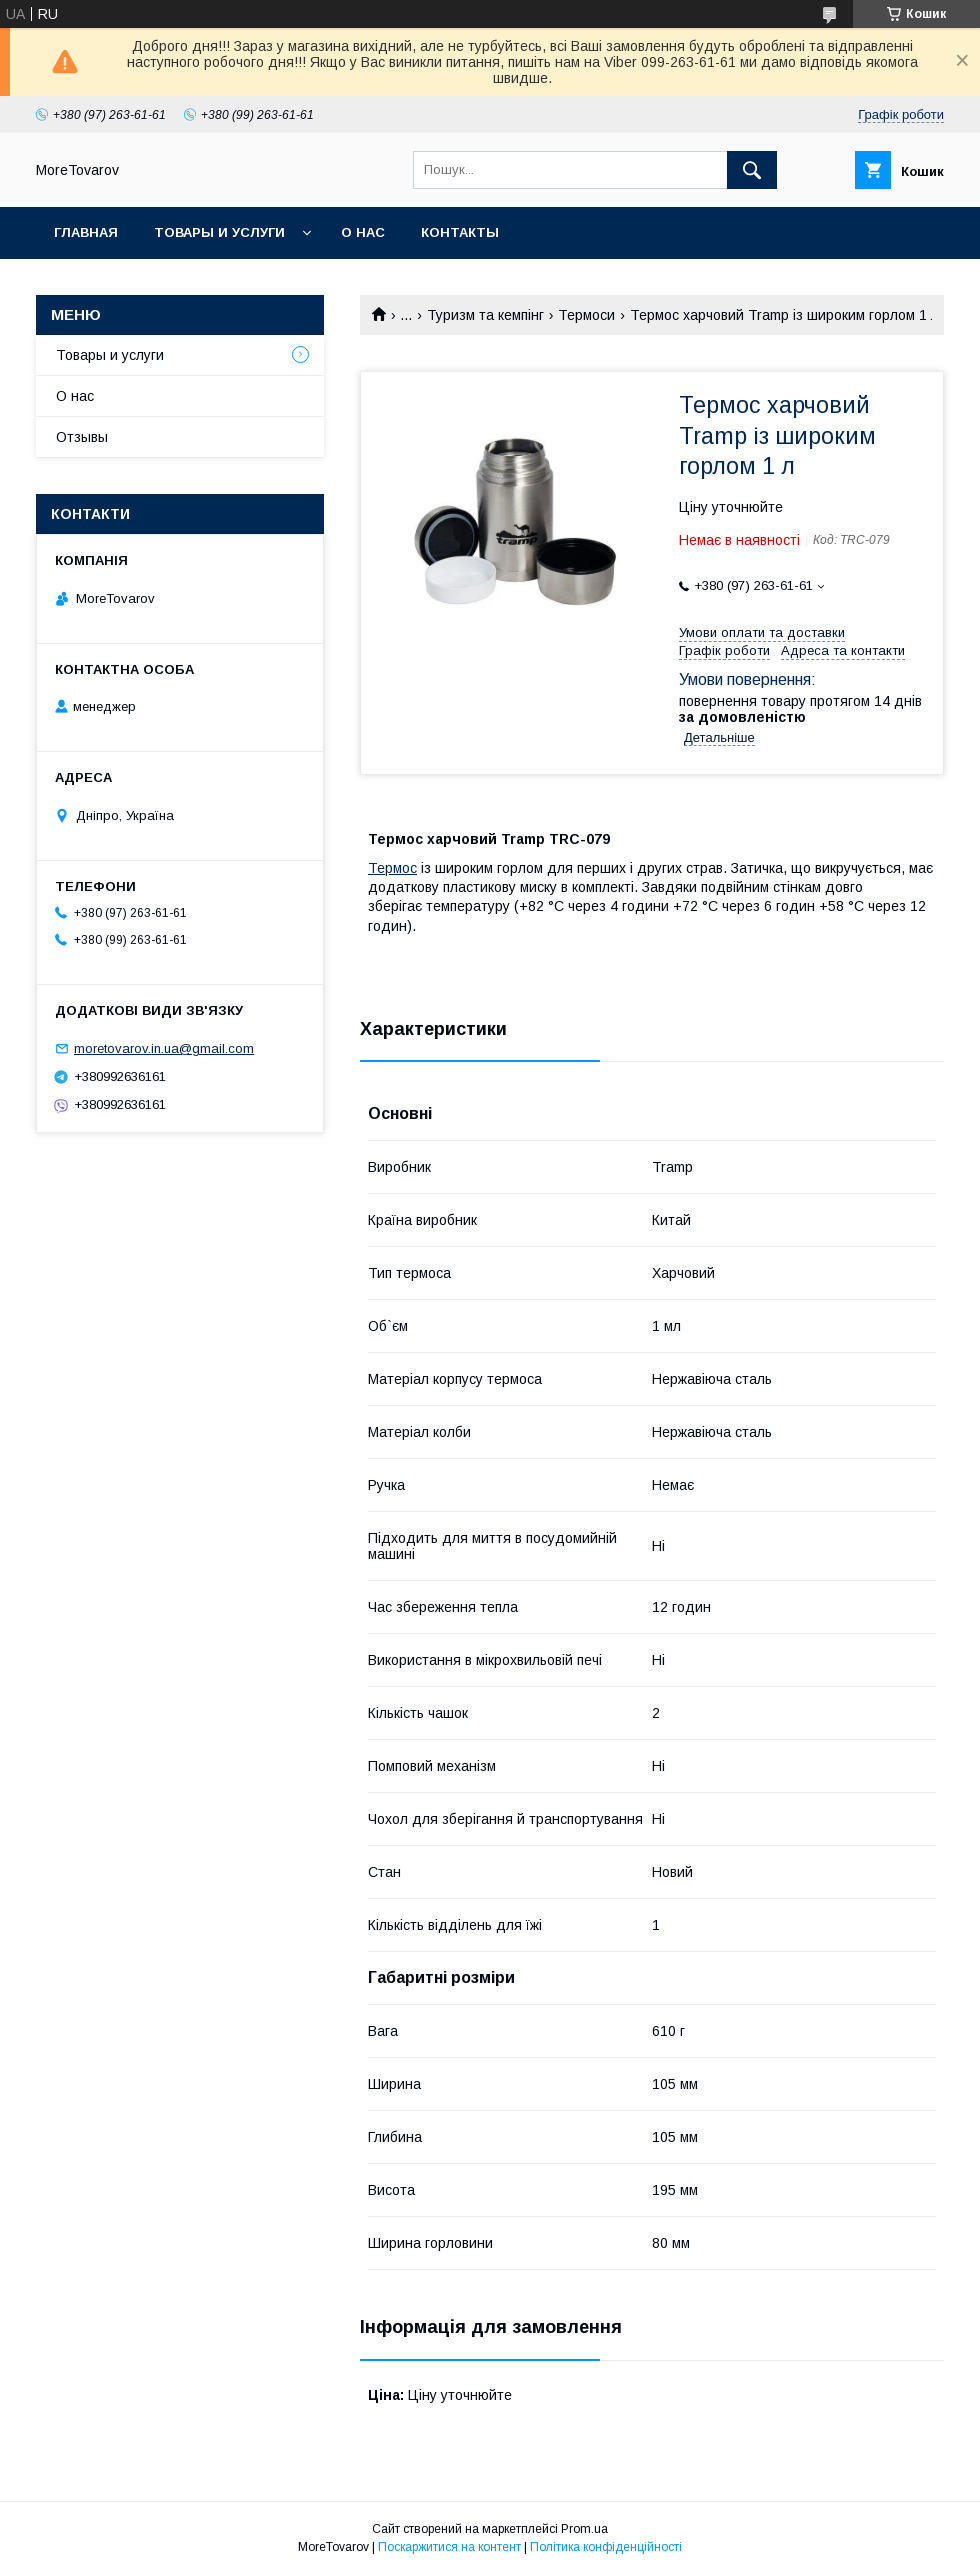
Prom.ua (584, 2529)
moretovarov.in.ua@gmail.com (164, 1048)
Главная (86, 232)
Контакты (460, 232)
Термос (392, 868)
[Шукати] (752, 170)
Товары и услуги (219, 232)
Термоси (586, 315)
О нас (363, 232)
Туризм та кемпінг (485, 315)
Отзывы (82, 437)
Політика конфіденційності (606, 2547)
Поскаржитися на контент (449, 2547)
